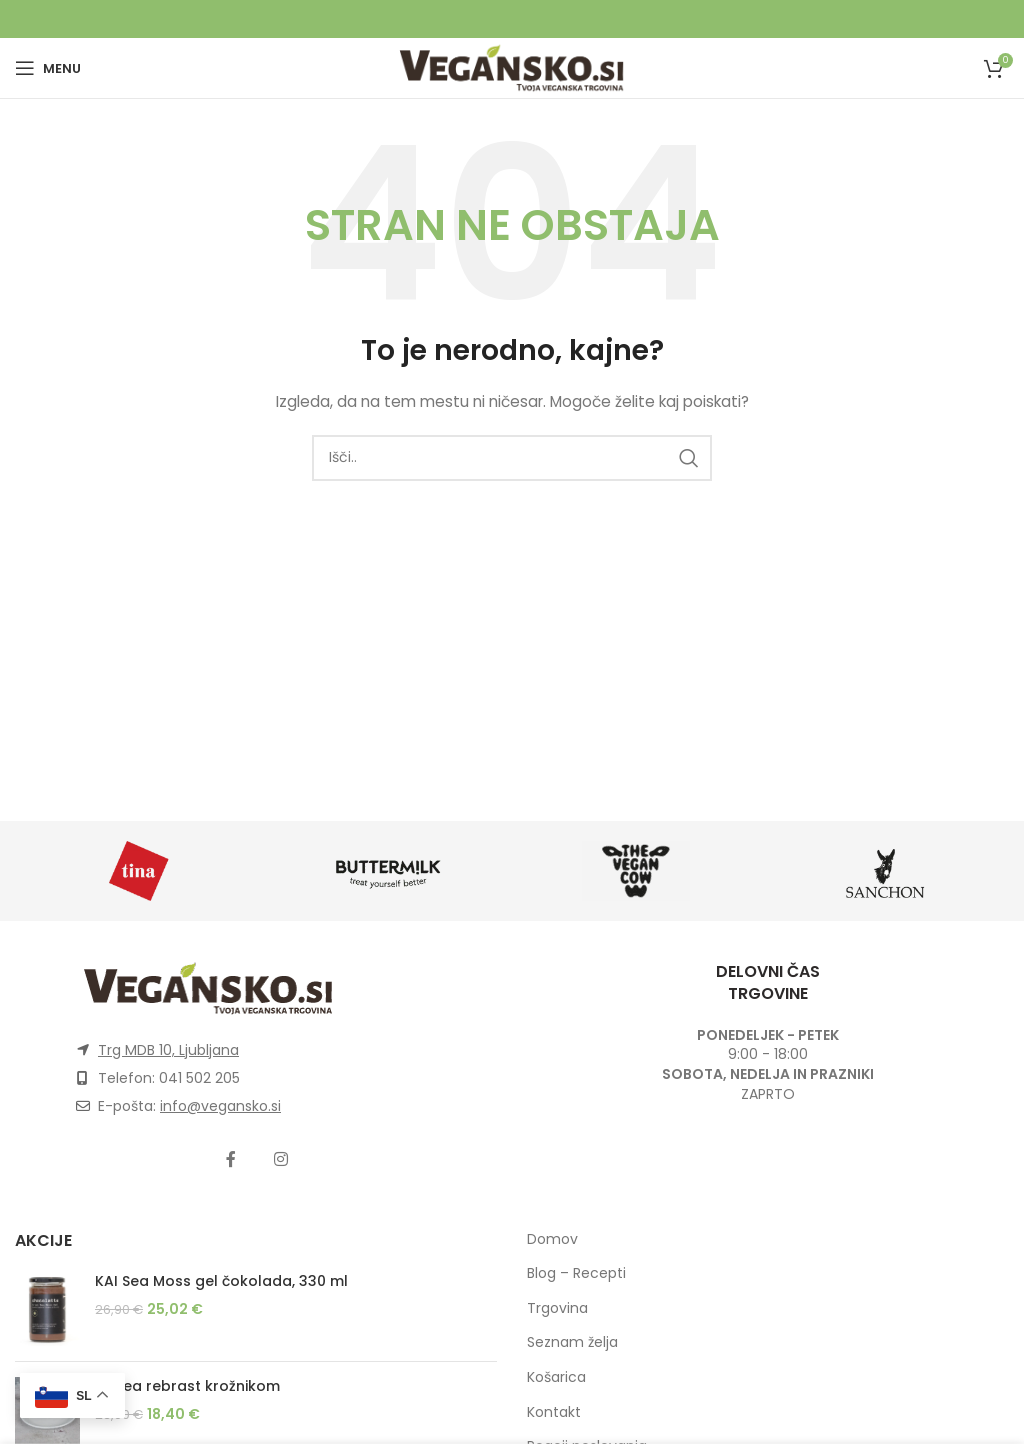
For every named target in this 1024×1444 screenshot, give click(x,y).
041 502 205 (199, 1078)
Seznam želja (572, 1342)
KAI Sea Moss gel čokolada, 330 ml (221, 1281)
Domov (552, 1239)
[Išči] (512, 458)
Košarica (556, 1377)
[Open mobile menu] (48, 68)
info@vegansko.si (220, 1106)
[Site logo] (512, 67)
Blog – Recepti (576, 1273)
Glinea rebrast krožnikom (187, 1386)
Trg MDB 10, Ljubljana (168, 1050)
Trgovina (557, 1308)
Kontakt (554, 1412)
